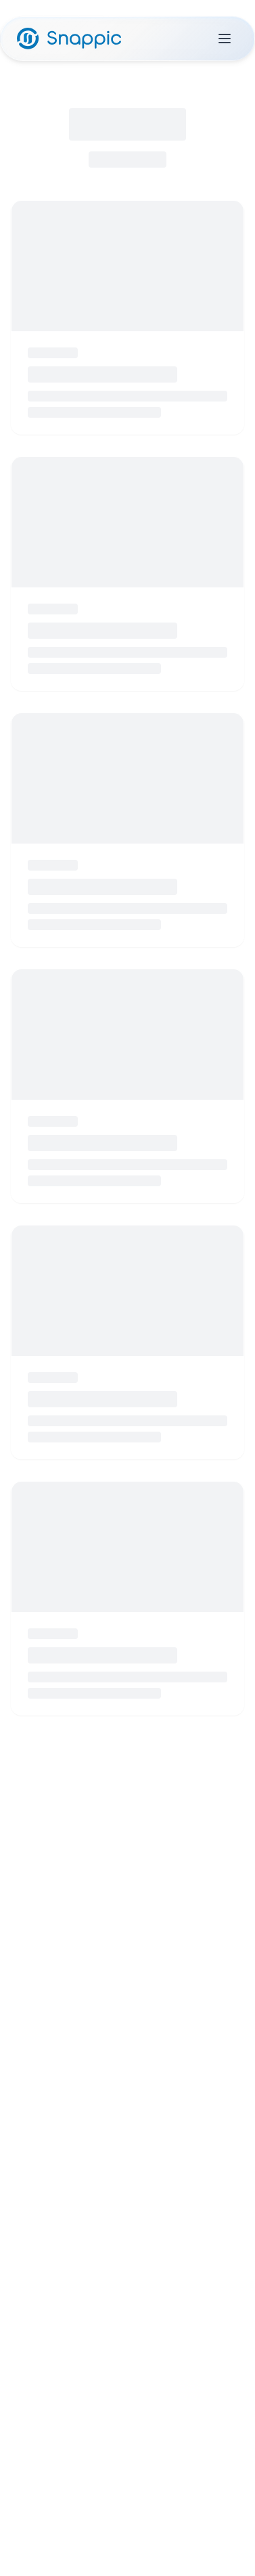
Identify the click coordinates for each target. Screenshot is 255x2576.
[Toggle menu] (224, 38)
